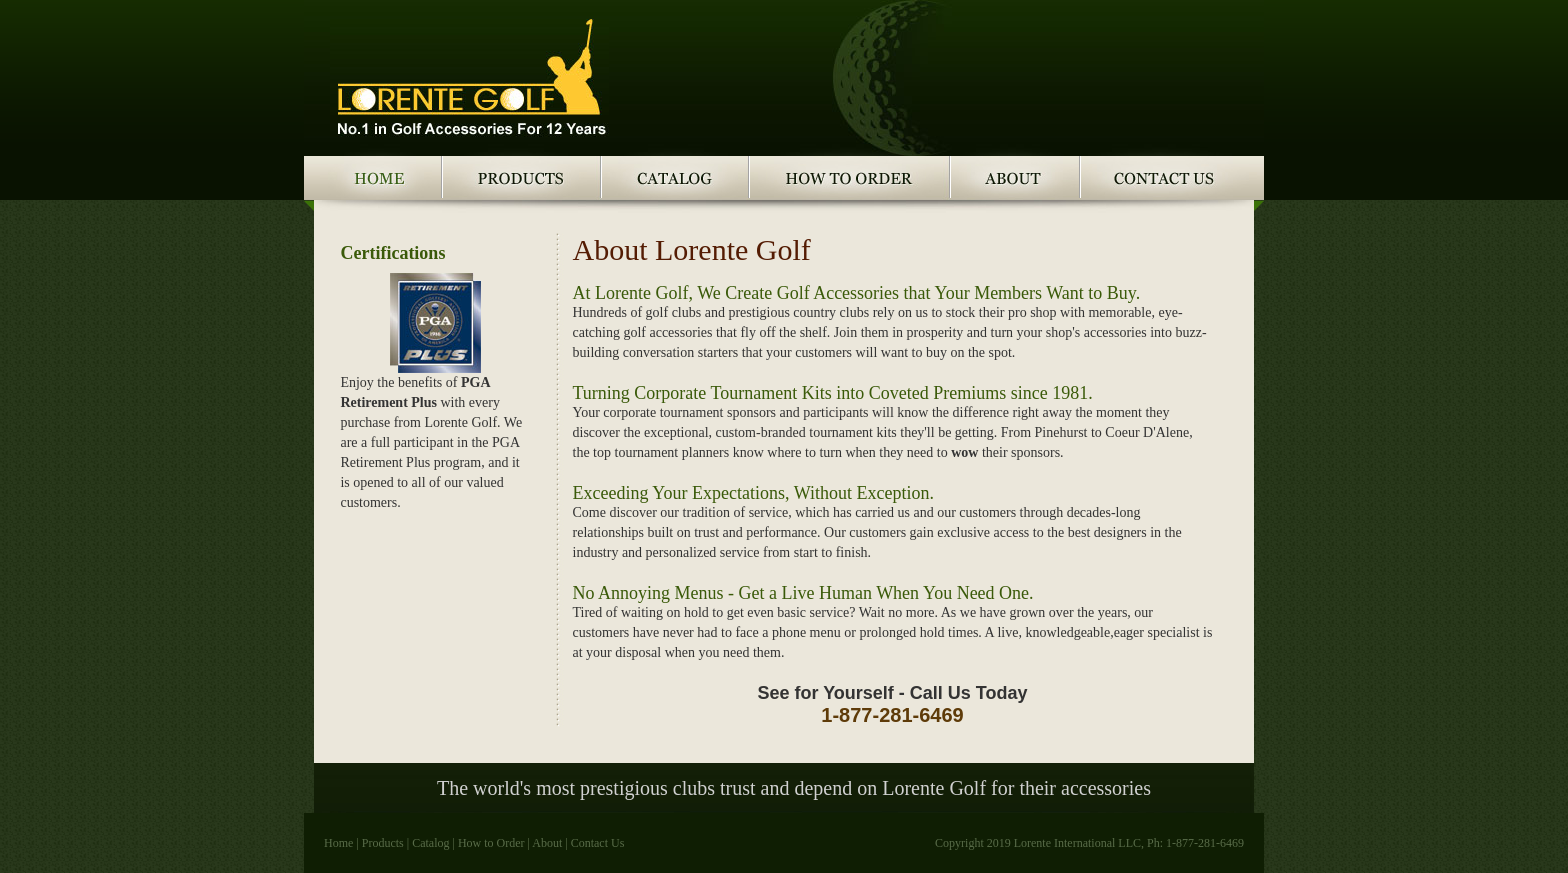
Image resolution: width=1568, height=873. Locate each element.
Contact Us (598, 843)
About (547, 843)
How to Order (491, 843)
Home (338, 843)
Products (383, 843)
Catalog (430, 843)
